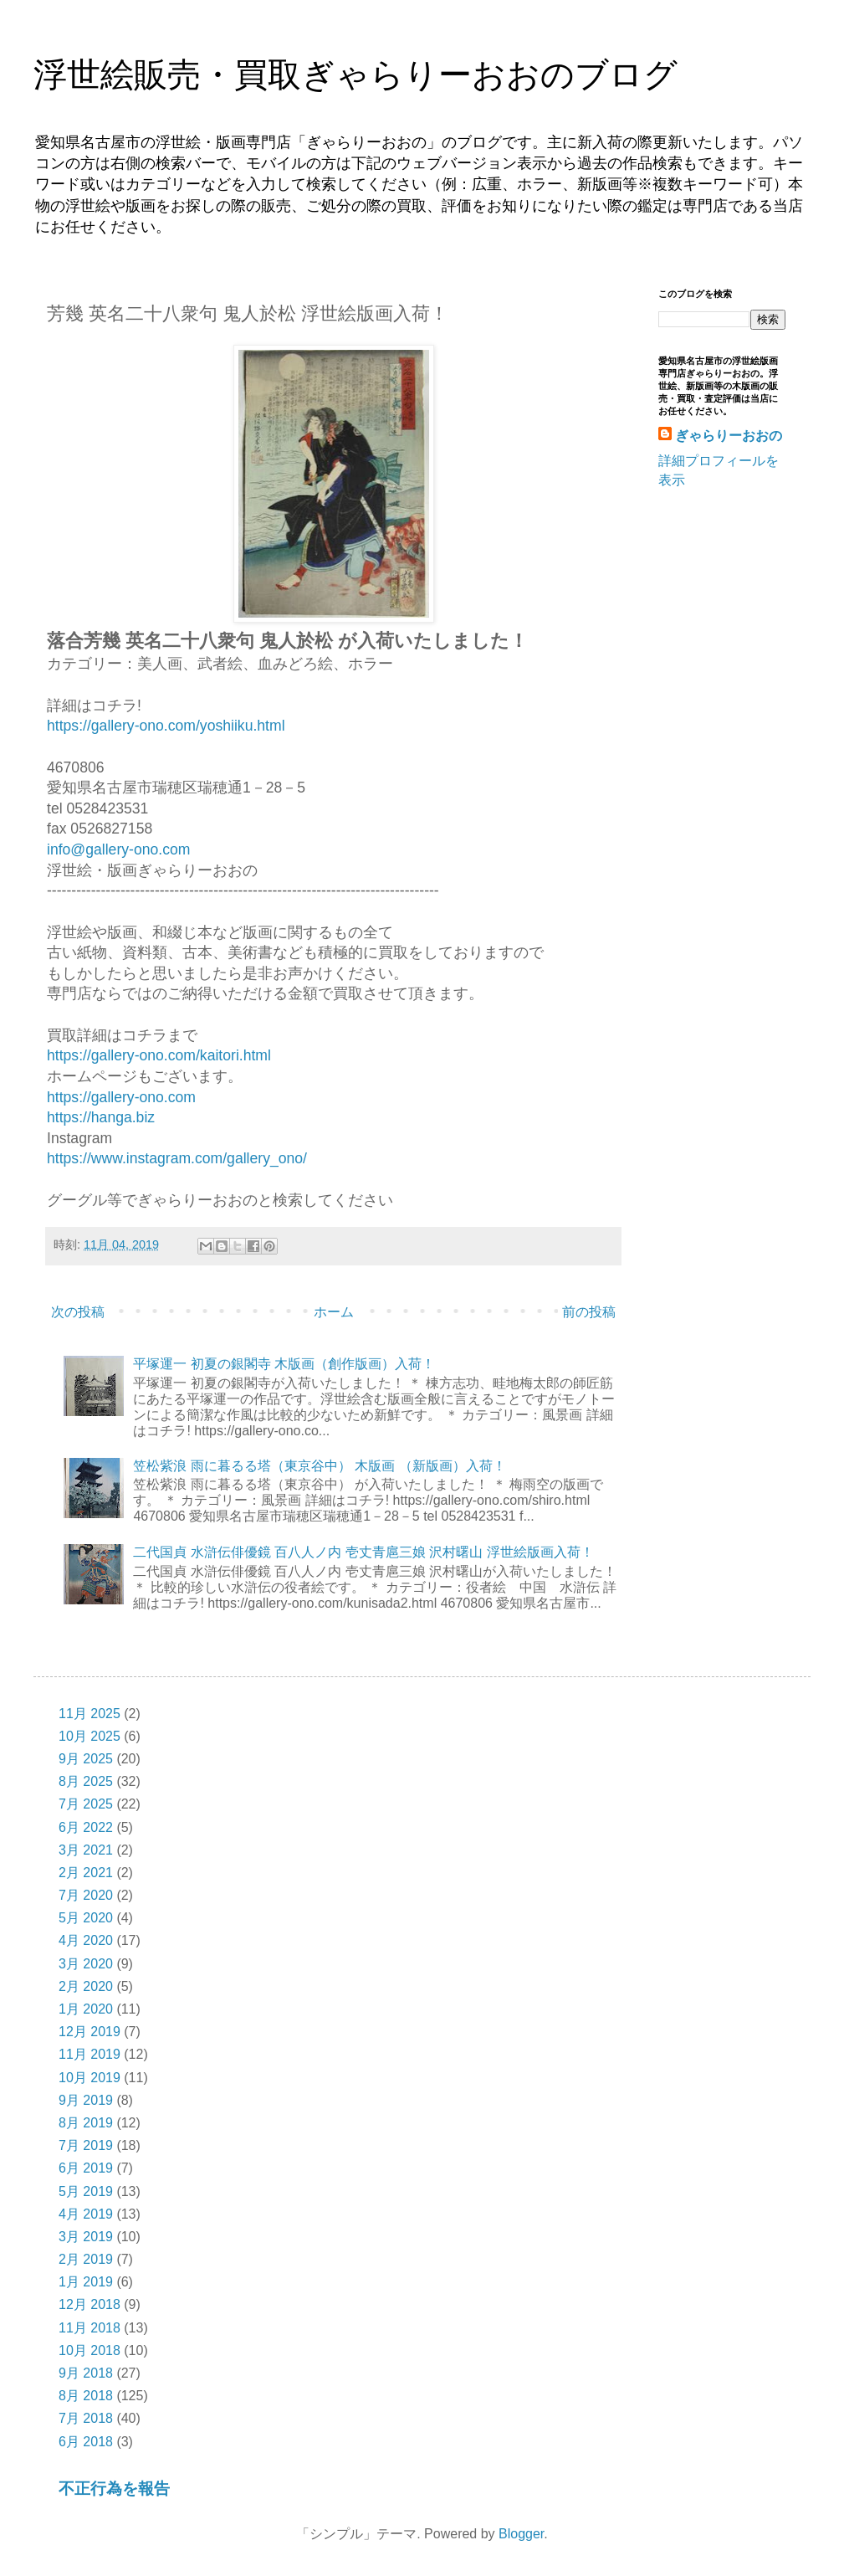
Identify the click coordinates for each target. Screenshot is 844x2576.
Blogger (521, 2534)
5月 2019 (86, 2191)
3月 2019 (86, 2237)
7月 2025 (86, 1804)
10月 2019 (89, 2078)
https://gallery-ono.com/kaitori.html (159, 1055)
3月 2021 (86, 1850)
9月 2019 (86, 2100)
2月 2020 (86, 1986)
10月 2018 (89, 2350)
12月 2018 (89, 2304)
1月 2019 (86, 2282)
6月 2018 (86, 2442)
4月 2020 (86, 1940)
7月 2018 (86, 2418)
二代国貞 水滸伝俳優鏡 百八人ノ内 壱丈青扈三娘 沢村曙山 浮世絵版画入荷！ (363, 1552)
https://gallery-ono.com (121, 1097)
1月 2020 (86, 2009)
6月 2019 (86, 2168)
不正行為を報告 (114, 2488)
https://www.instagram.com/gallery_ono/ (177, 1158)
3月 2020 (86, 1964)
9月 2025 (86, 1759)
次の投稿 (78, 1312)
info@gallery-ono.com (118, 849)
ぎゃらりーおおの (728, 435)
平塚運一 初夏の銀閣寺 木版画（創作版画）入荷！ (284, 1364)
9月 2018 (86, 2373)
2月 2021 (86, 1872)
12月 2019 (89, 2031)
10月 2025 (89, 1736)
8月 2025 (86, 1781)
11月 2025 (89, 1713)
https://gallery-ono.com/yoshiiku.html (166, 725)
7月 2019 (86, 2145)
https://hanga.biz (101, 1117)
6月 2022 (86, 1827)
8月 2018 (86, 2396)
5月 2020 (86, 1918)
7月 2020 (86, 1895)
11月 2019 (89, 2054)
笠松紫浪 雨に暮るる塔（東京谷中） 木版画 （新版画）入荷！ (319, 1466)
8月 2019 (86, 2123)
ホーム (334, 1312)
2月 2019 (86, 2259)
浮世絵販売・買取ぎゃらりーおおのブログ (355, 74)
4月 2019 (86, 2214)
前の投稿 (589, 1312)
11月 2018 (89, 2328)
